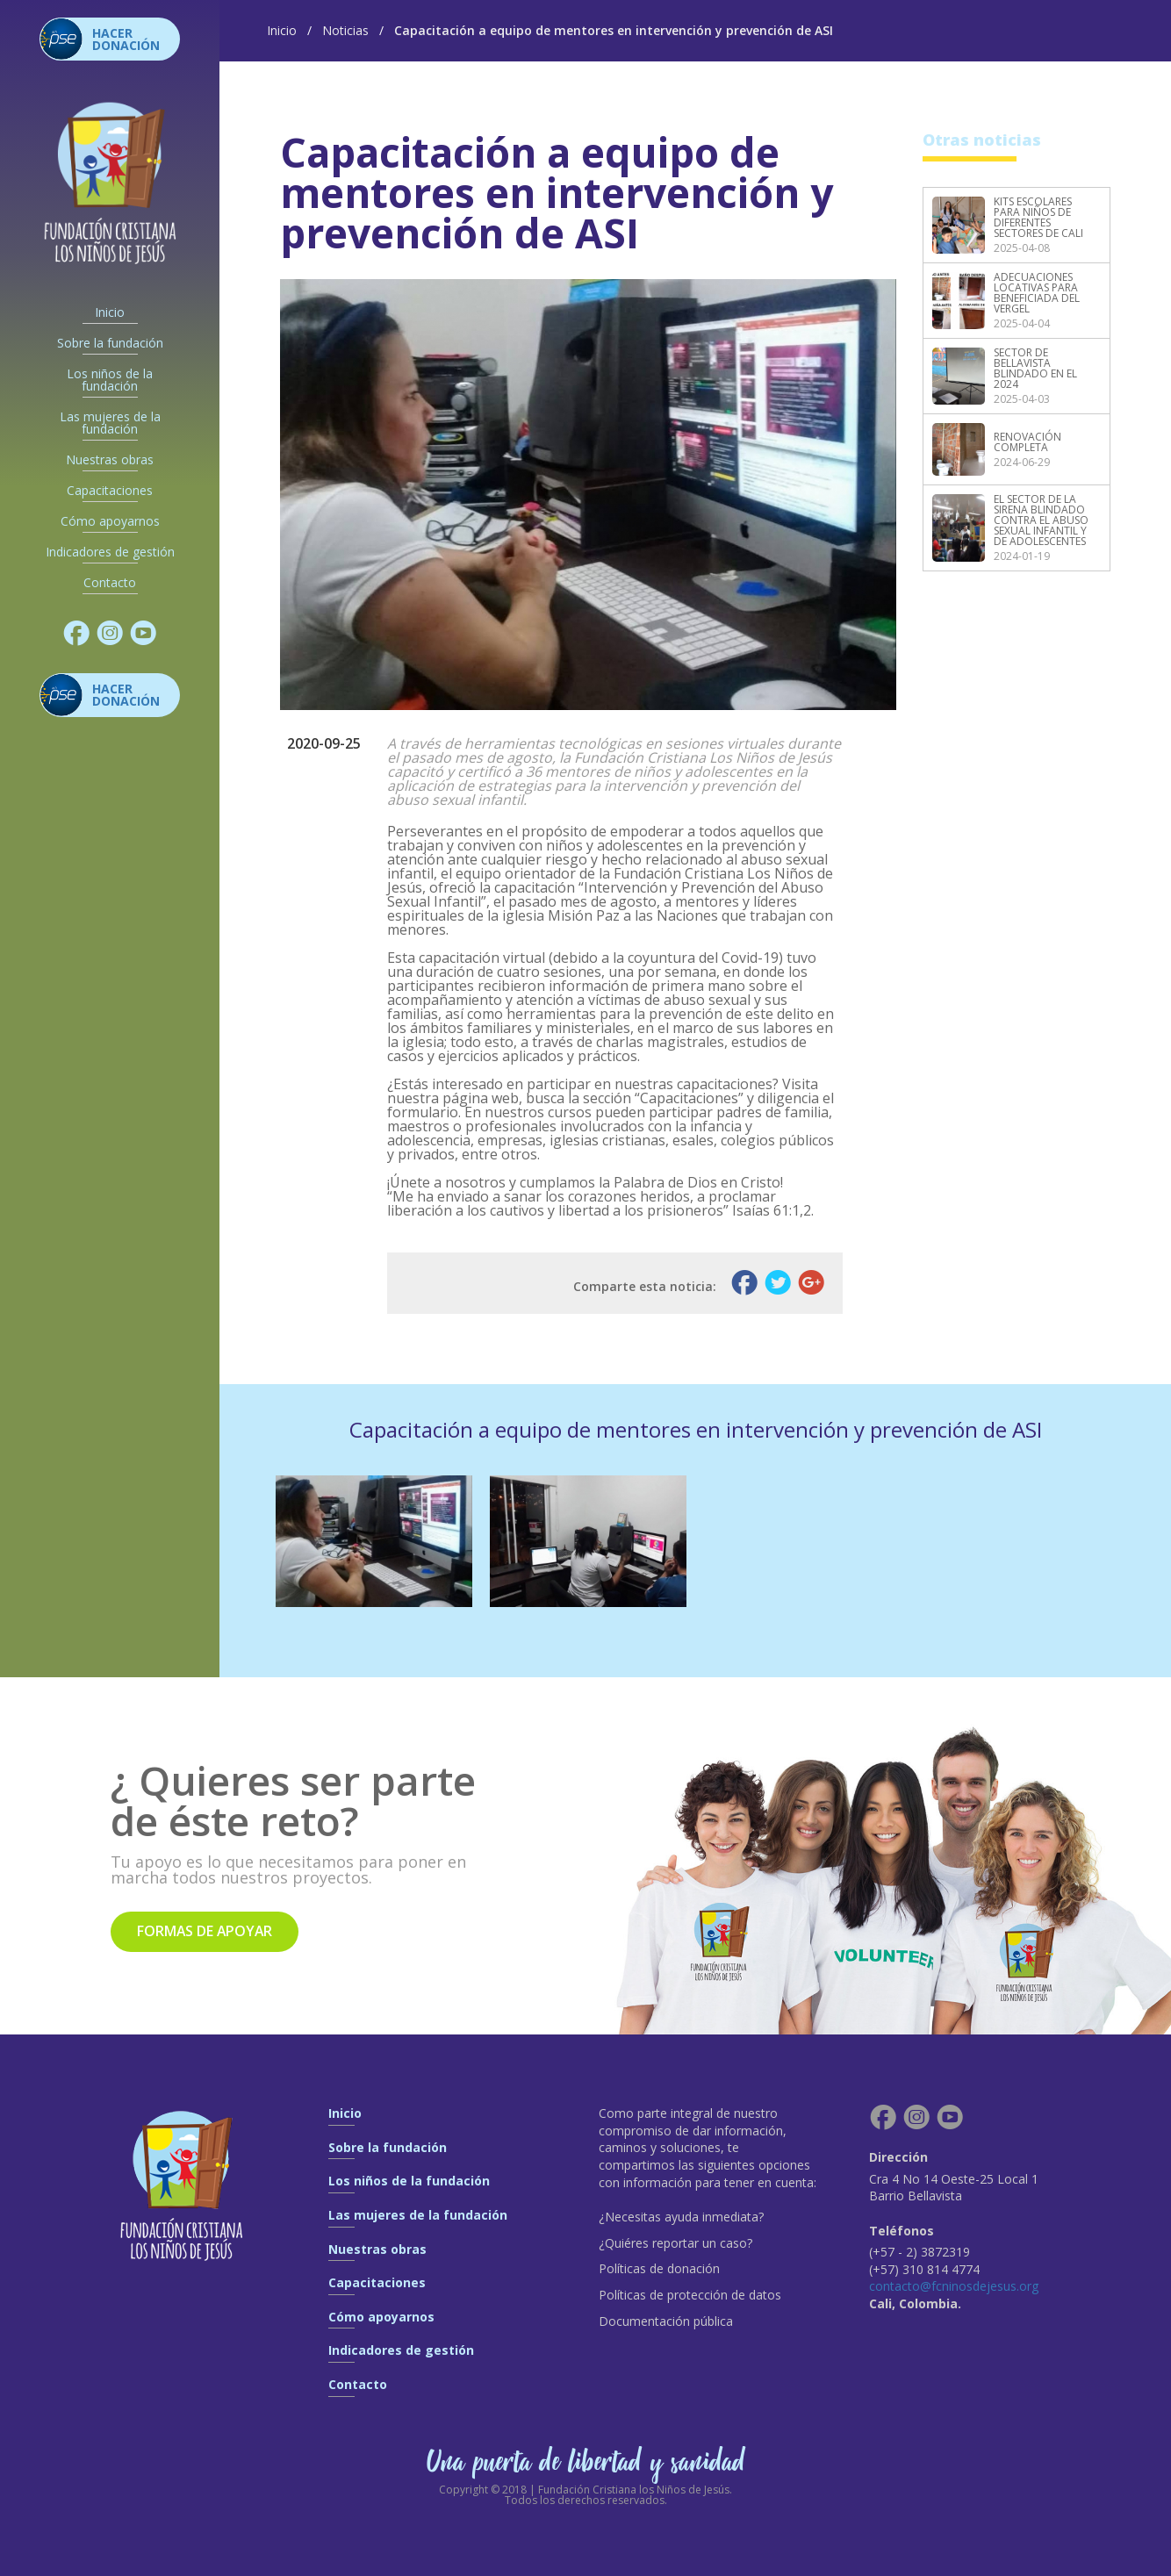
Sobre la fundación (110, 343)
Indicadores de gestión (110, 552)
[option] (374, 1541)
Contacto (109, 583)
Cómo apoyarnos (110, 521)
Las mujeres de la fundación (110, 423)
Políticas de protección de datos (690, 2294)
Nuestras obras (110, 460)
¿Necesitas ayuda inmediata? (681, 2216)
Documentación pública (666, 2321)
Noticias (345, 30)
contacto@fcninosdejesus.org (955, 2286)
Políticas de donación (659, 2268)
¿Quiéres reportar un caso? (675, 2243)
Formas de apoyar (206, 1931)
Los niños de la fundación (110, 380)
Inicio (110, 312)
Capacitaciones (110, 490)
